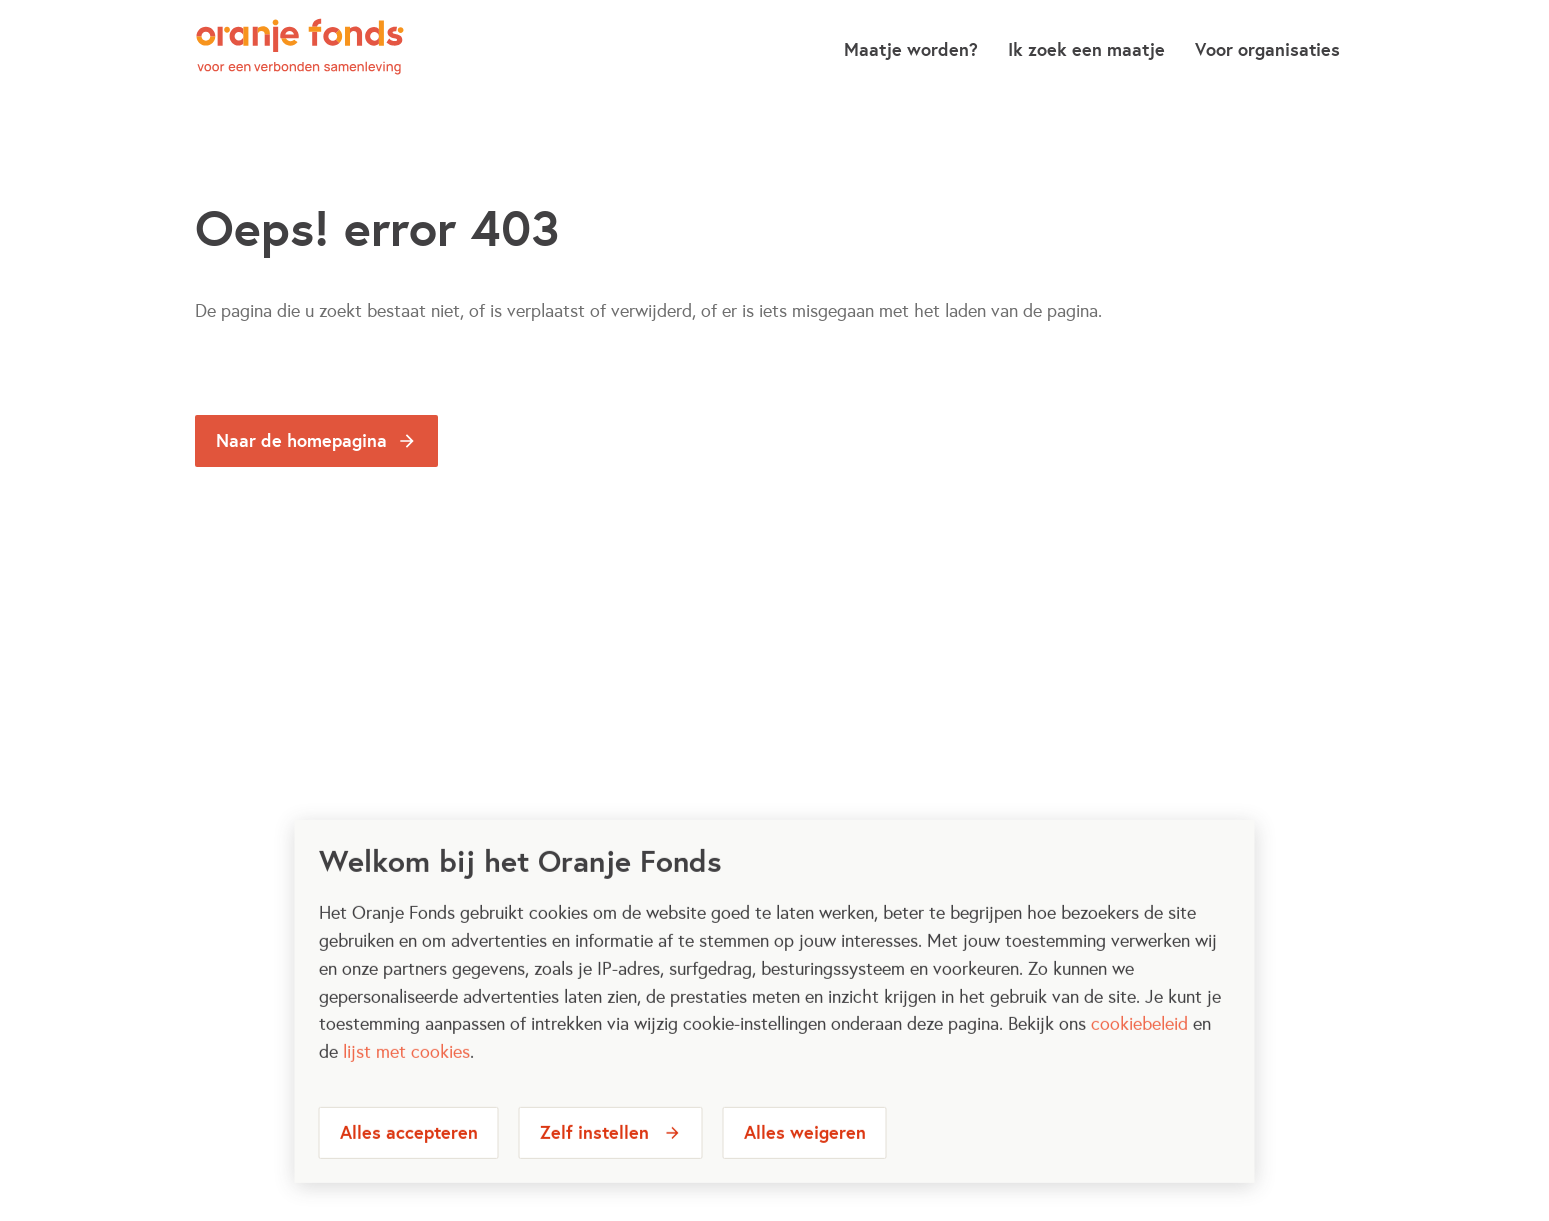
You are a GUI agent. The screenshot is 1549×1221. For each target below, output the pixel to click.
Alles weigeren (805, 1148)
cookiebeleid (1139, 1040)
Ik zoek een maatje (1086, 49)
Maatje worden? (911, 49)
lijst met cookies (406, 1068)
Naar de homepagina (301, 440)
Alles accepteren (409, 1148)
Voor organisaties (1267, 49)
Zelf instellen (594, 1148)
